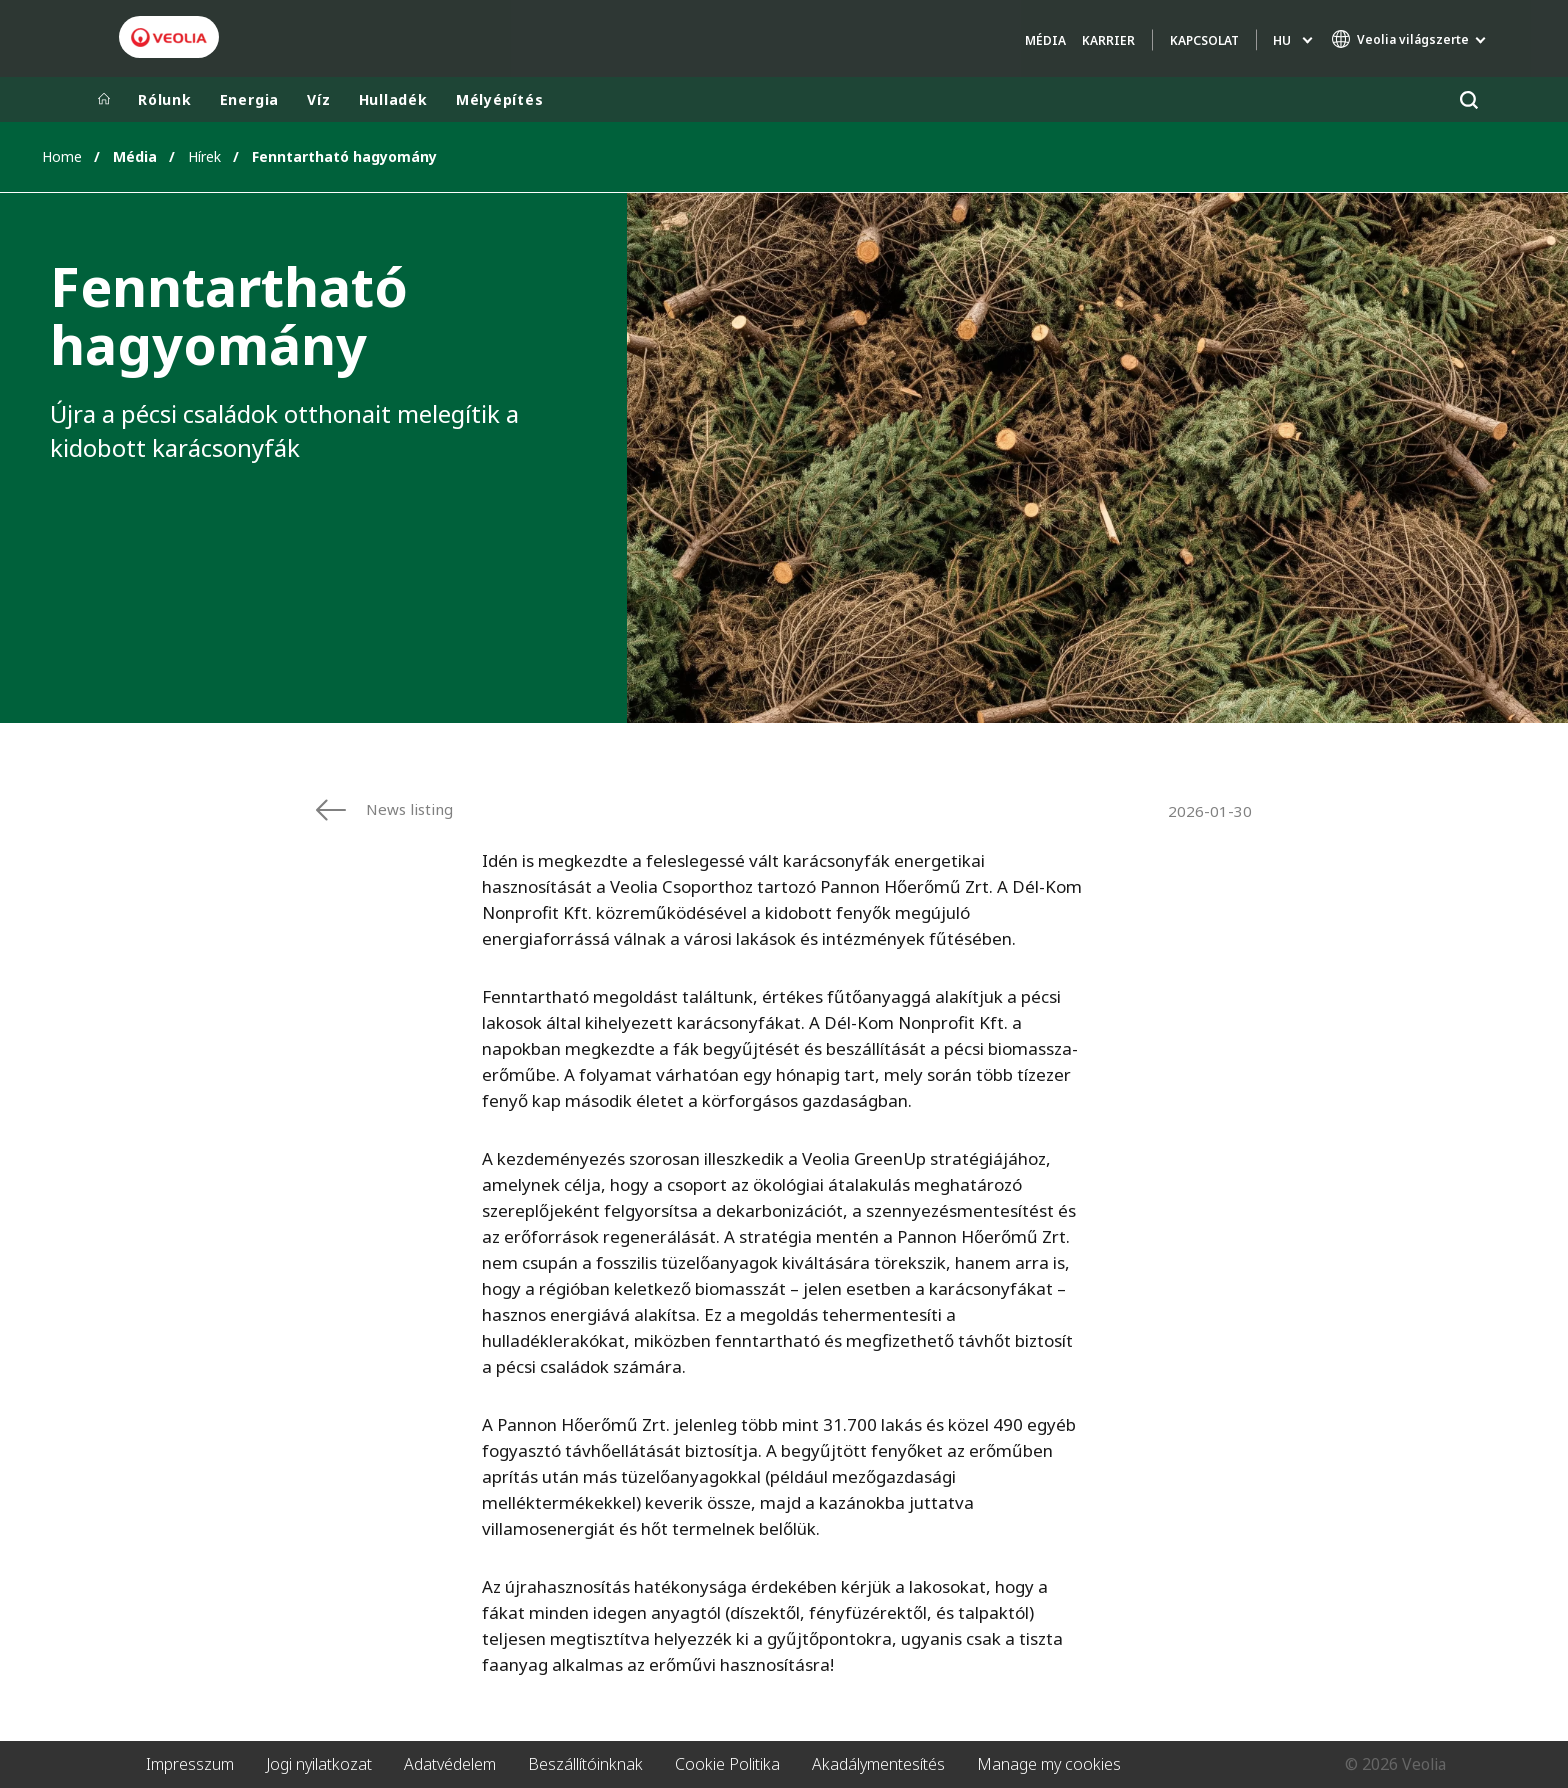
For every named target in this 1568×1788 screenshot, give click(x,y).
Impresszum (190, 1764)
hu (1282, 40)
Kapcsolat (1204, 40)
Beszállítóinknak (585, 1764)
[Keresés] (1468, 99)
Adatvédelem (450, 1764)
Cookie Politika (727, 1764)
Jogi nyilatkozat (319, 1764)
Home (62, 156)
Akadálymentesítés (878, 1764)
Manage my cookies (1049, 1764)
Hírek (204, 156)
